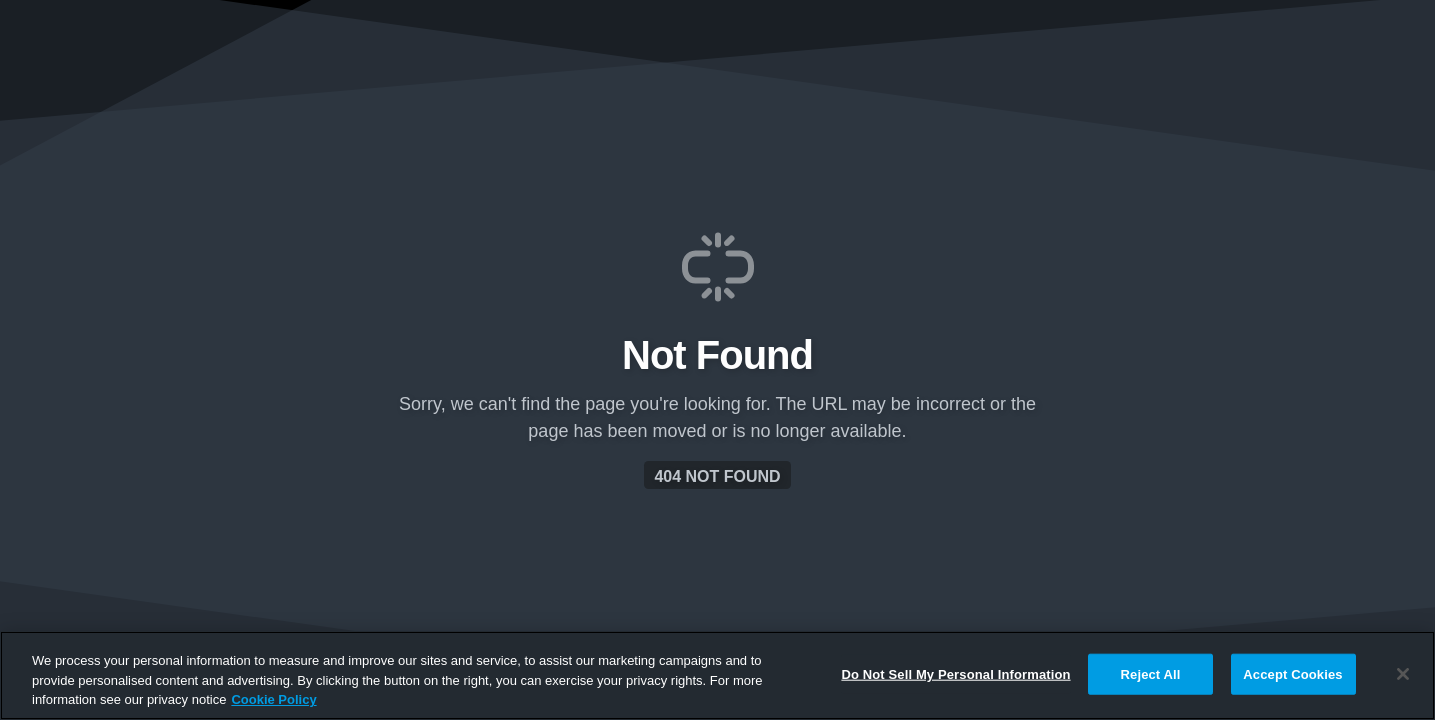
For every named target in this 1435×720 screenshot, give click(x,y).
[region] (717, 675)
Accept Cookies (1292, 673)
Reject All (1151, 673)
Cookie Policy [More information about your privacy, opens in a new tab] (273, 699)
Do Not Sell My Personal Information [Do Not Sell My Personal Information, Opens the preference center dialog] (955, 673)
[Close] (1403, 674)
